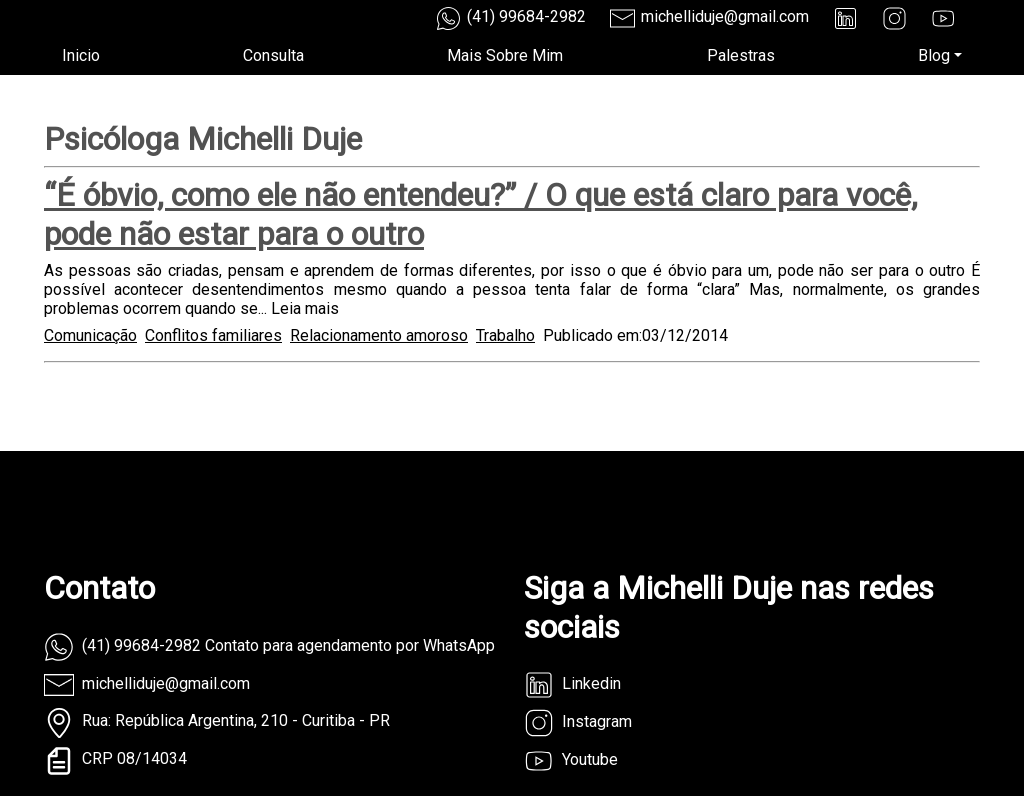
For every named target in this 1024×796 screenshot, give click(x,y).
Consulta (273, 55)
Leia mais (305, 308)
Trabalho (505, 335)
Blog (934, 55)
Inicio (81, 55)
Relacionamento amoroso (379, 335)
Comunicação (90, 335)
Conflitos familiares (213, 335)
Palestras (741, 55)
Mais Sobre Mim (505, 55)
